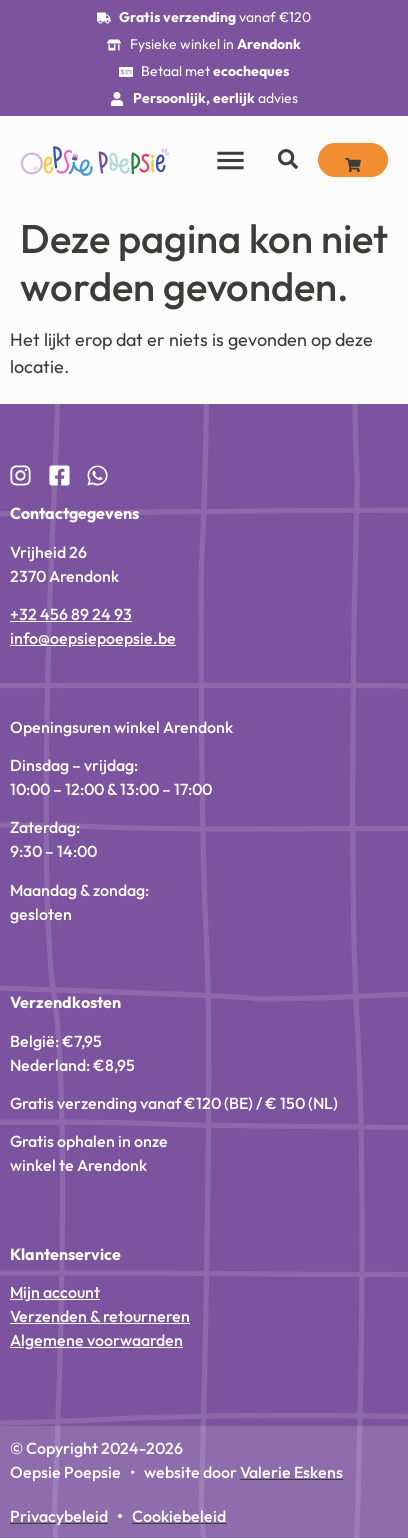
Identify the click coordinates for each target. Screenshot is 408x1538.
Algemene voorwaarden (96, 1340)
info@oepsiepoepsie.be (93, 638)
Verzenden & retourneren (100, 1316)
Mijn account (55, 1292)
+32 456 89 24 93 (71, 614)
